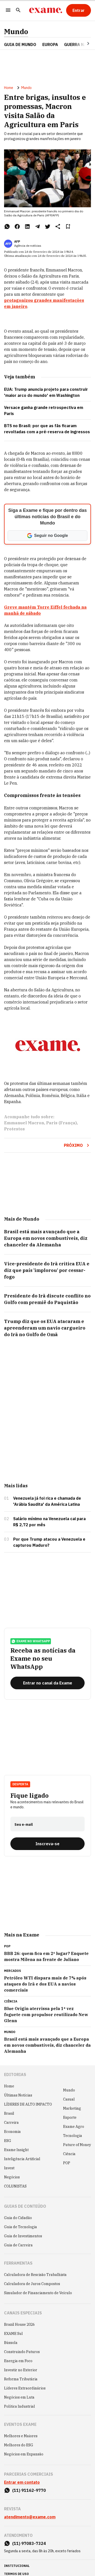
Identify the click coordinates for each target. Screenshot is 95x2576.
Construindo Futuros (22, 2352)
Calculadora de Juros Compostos (32, 2284)
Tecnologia (72, 2135)
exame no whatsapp (30, 1641)
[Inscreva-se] (47, 1843)
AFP (17, 241)
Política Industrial (19, 2406)
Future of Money (77, 2144)
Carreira (11, 2122)
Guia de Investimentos (23, 2236)
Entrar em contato (22, 2482)
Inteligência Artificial (22, 2159)
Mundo (16, 31)
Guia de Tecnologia (20, 2227)
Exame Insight (16, 2150)
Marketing (72, 2108)
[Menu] (8, 10)
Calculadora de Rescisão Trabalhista (35, 2274)
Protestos (14, 1128)
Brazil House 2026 (19, 2324)
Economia (12, 2131)
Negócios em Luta (19, 2397)
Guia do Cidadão (18, 2218)
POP (66, 2163)
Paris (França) (61, 1122)
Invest (9, 2168)
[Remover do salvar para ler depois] (68, 226)
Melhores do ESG (18, 2445)
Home (8, 87)
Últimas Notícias (18, 2095)
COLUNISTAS (15, 2186)
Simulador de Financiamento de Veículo (38, 2293)
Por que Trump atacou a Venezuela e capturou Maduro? (49, 1542)
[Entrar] (78, 10)
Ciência (69, 2154)
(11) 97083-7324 (29, 2543)
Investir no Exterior (20, 2370)
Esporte (70, 2117)
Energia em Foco (18, 2361)
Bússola (10, 2342)
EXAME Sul (13, 2333)
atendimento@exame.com (29, 2516)
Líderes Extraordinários (25, 2388)
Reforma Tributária (20, 2379)
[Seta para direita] (82, 43)
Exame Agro (73, 2126)
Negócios (12, 2177)
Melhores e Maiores (20, 2436)
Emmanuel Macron (24, 1122)
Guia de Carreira (18, 2245)
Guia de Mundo (20, 44)
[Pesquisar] (18, 10)
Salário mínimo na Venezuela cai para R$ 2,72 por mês (49, 1521)
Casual (69, 2099)
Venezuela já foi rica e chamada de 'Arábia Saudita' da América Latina (47, 1501)
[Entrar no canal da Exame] (47, 1683)
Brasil (9, 2113)
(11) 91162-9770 (29, 2490)
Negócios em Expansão (23, 2454)
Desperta (20, 1784)
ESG (7, 2140)
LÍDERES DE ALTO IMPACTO (28, 2104)
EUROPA (50, 44)
